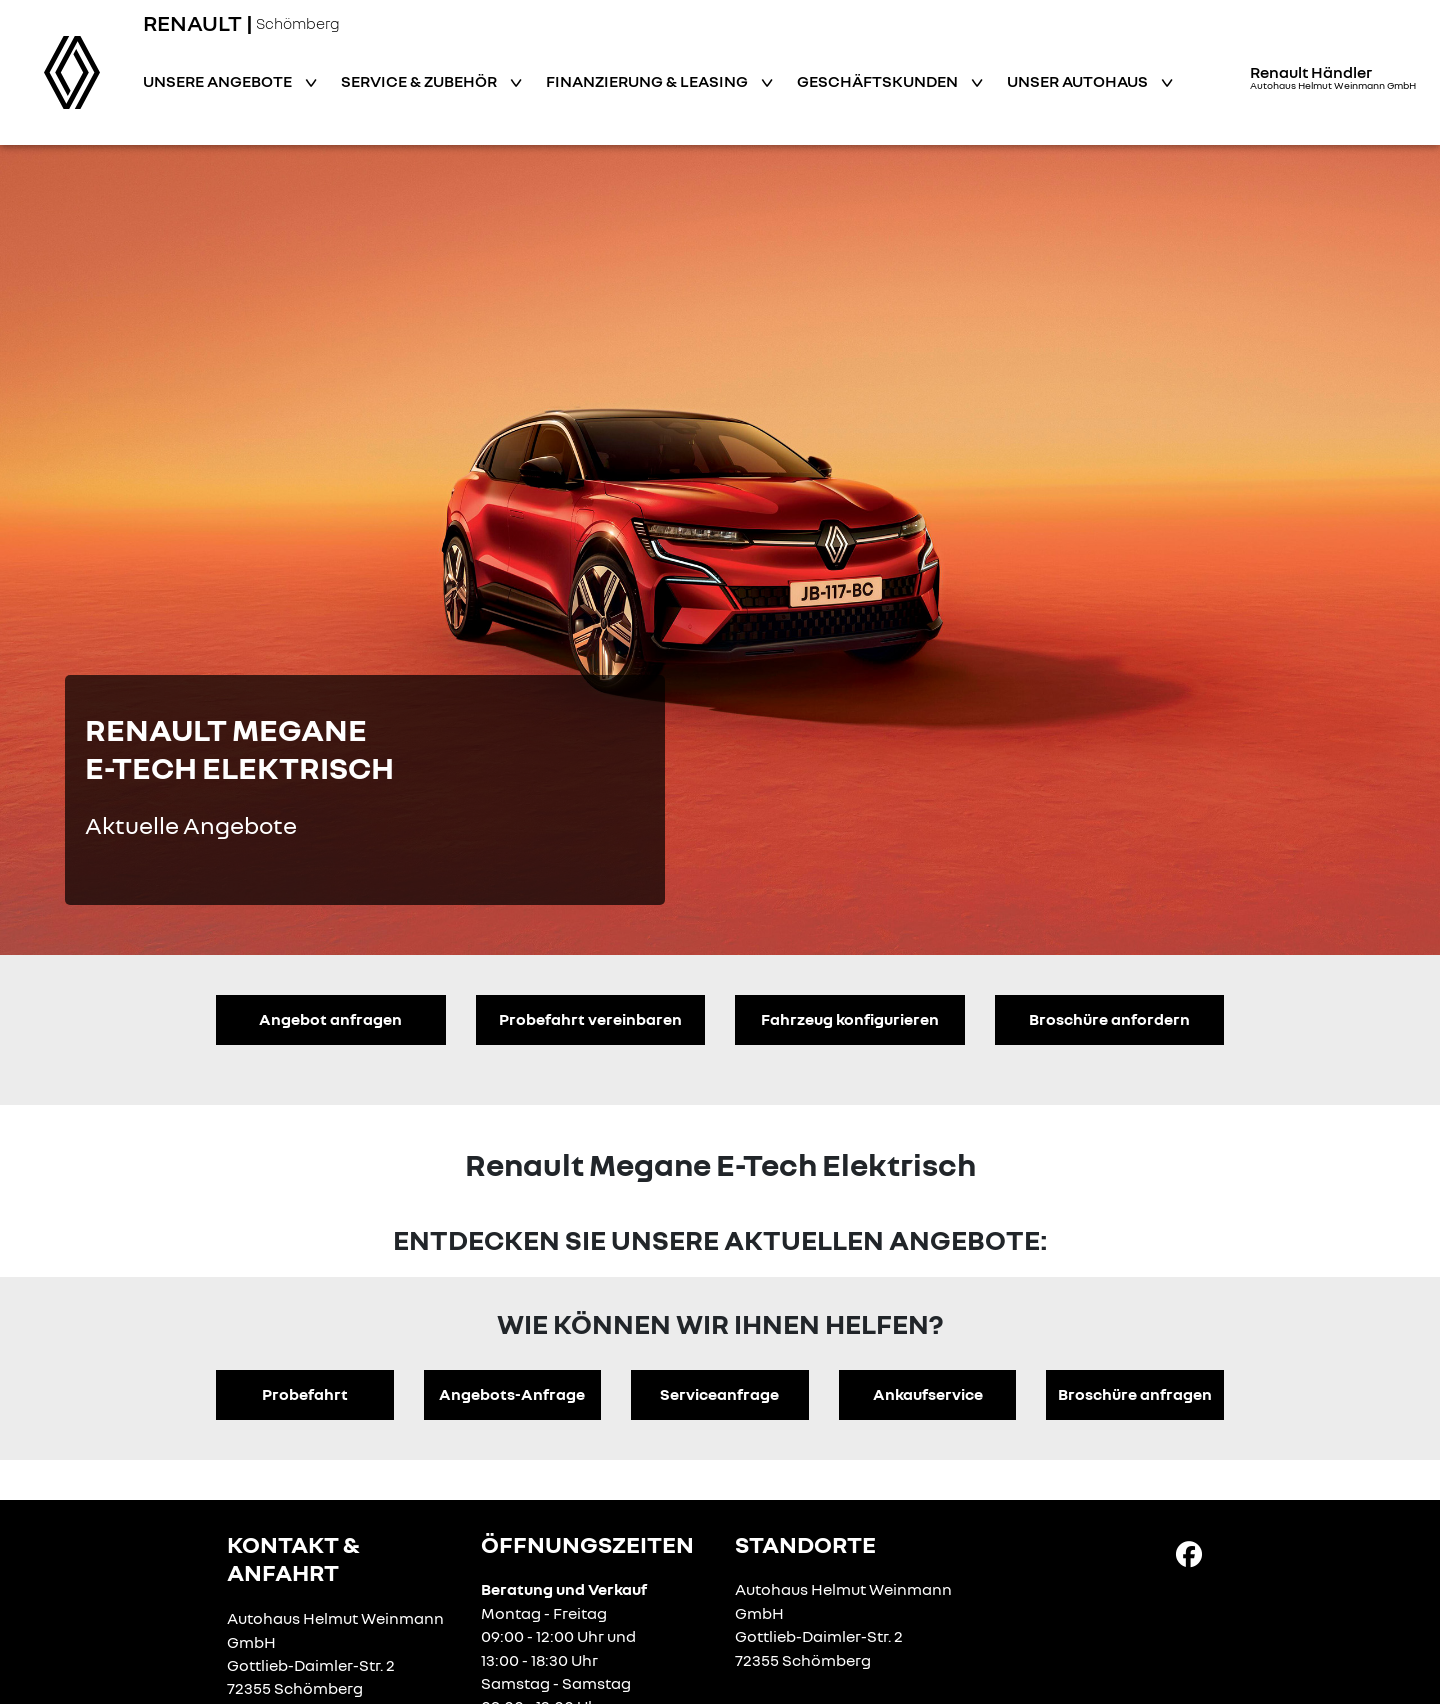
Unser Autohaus (1079, 81)
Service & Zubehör (420, 81)
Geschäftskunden (879, 81)
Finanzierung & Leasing (648, 81)
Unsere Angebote (219, 81)
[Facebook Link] (1189, 1553)
